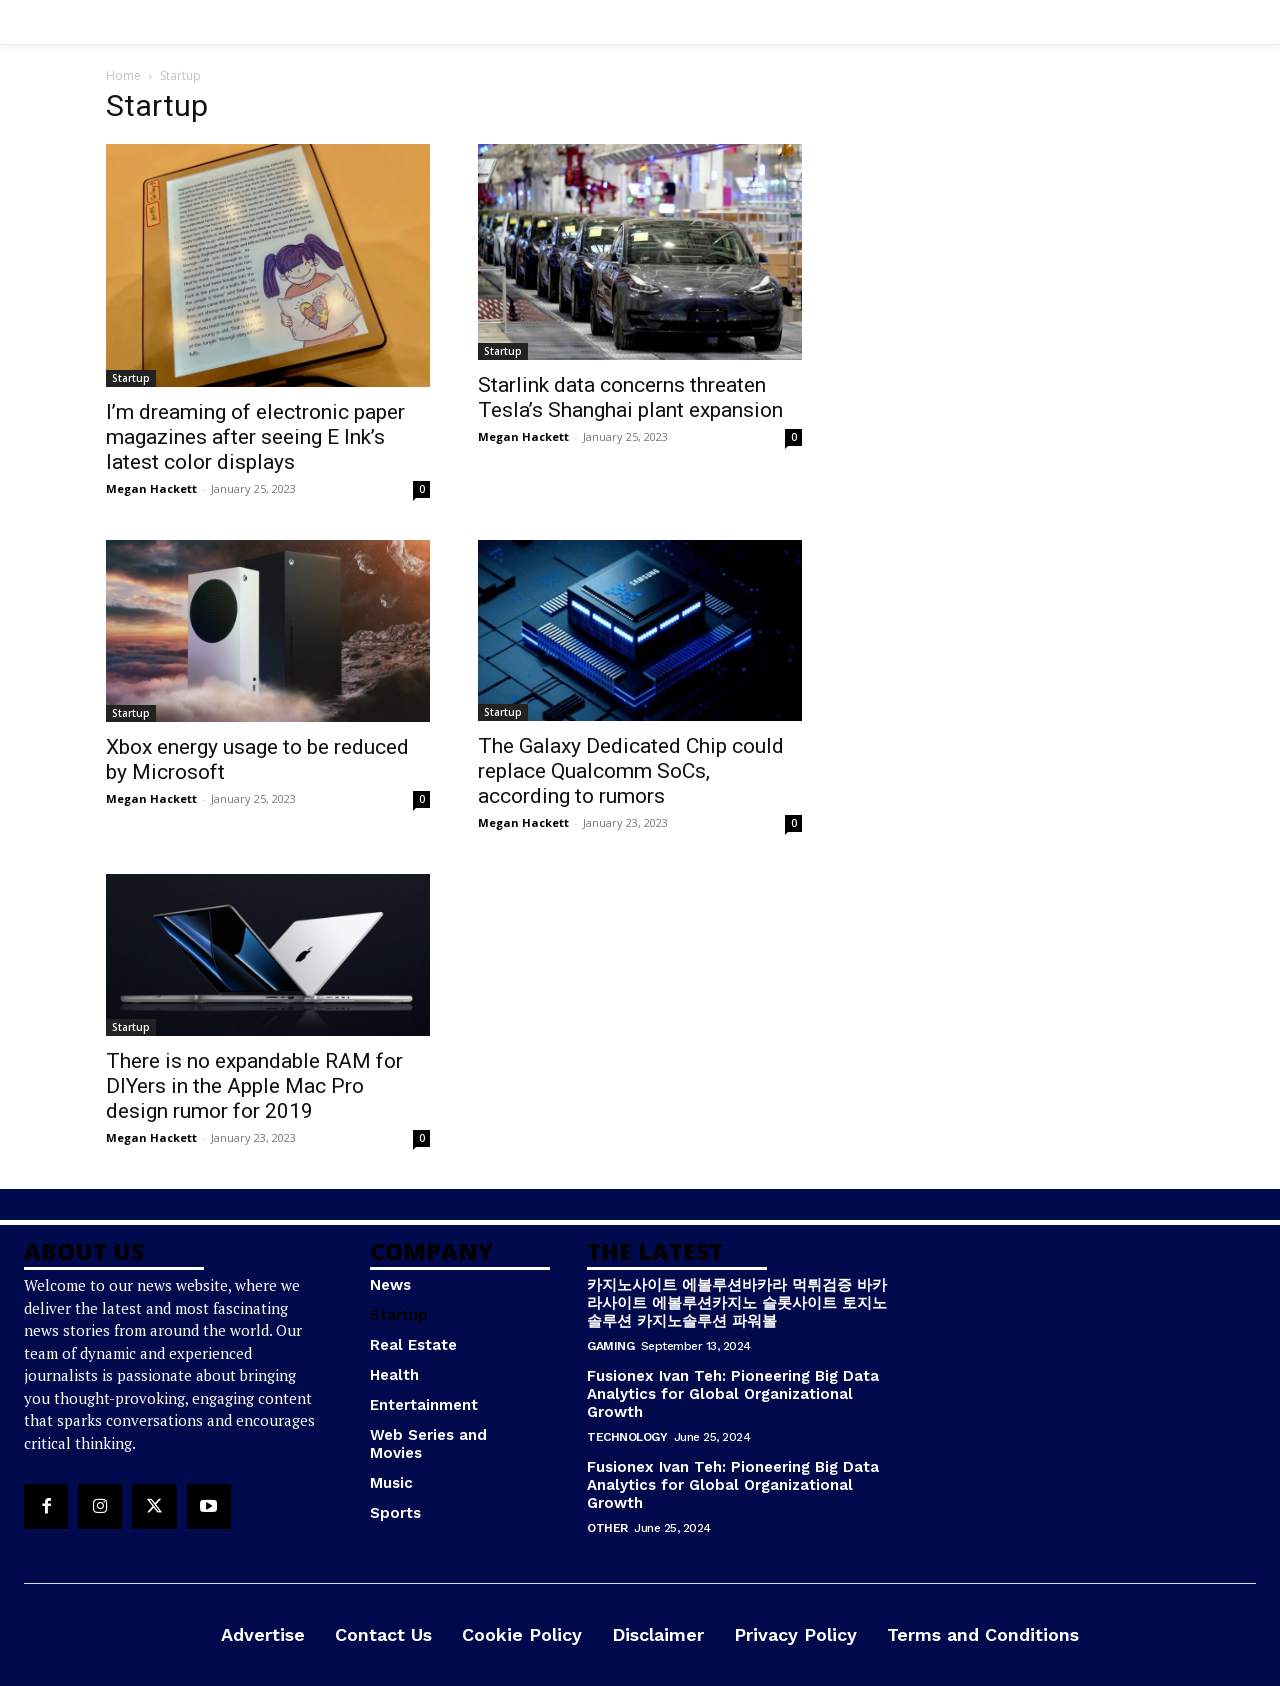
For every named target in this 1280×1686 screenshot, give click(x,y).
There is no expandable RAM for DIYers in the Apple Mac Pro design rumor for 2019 (254, 1086)
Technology (627, 1437)
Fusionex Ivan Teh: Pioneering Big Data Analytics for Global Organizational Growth (733, 1394)
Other (607, 1528)
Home (123, 75)
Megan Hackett (151, 488)
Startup (131, 378)
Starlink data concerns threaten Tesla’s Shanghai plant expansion (630, 397)
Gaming (610, 1346)
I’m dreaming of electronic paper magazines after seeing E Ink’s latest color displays (255, 437)
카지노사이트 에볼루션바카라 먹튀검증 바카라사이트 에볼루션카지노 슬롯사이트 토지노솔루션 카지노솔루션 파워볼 (737, 1303)
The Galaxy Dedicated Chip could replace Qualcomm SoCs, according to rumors (631, 771)
